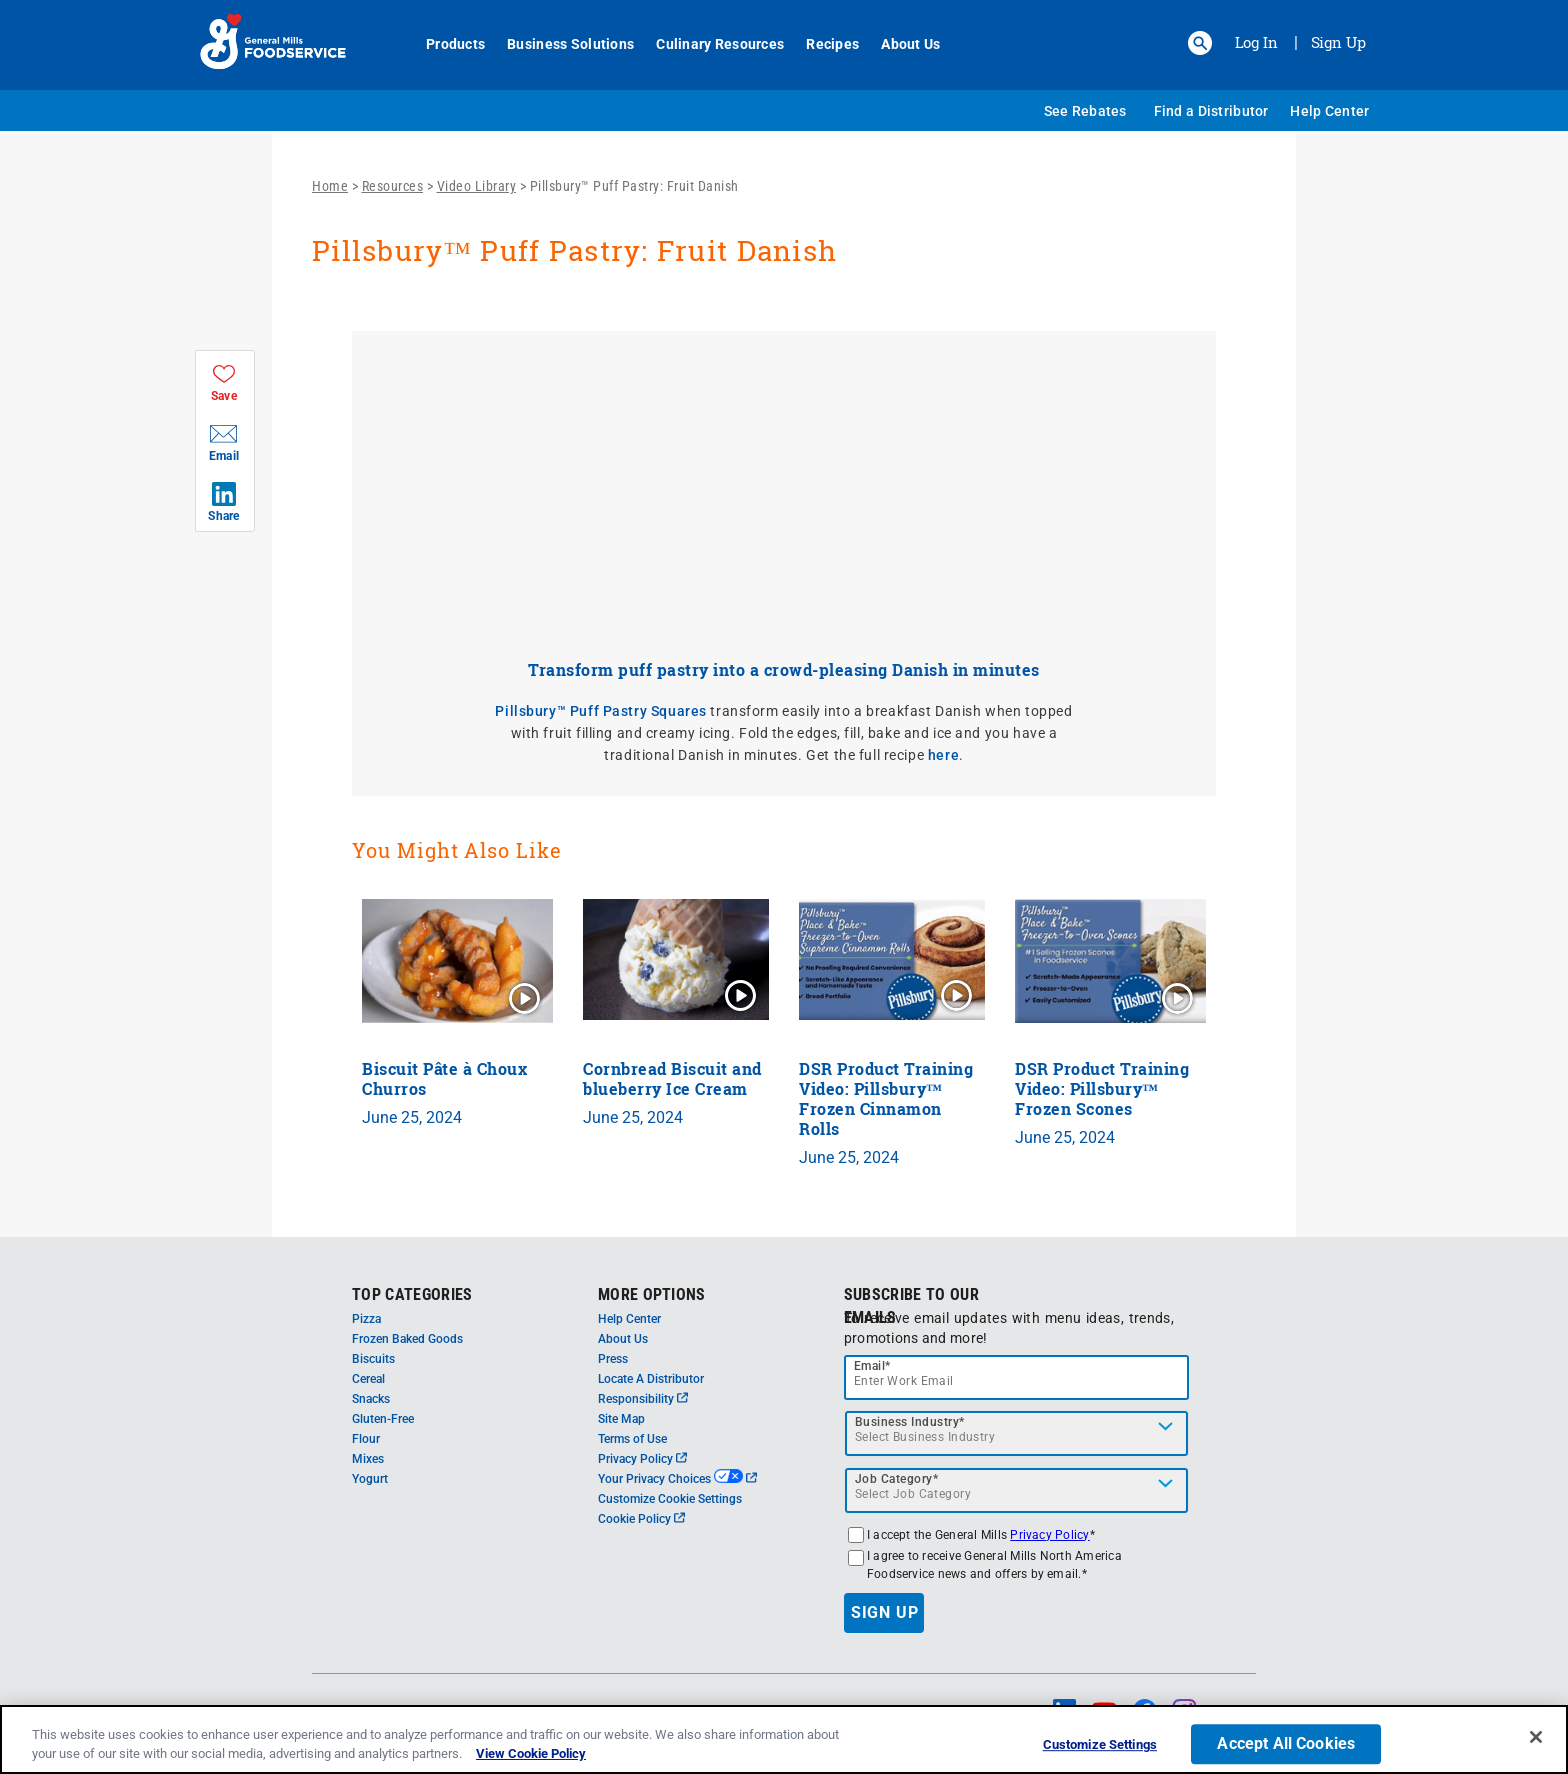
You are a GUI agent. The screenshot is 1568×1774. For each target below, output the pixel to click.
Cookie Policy (641, 1519)
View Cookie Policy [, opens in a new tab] (531, 1753)
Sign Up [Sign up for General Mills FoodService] (1338, 42)
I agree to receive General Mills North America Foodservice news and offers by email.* (994, 1565)
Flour (366, 1439)
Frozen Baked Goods (407, 1339)
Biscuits (373, 1359)
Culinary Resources (709, 44)
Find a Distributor (1211, 111)
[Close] (1536, 1737)
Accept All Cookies (1286, 1744)
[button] (1200, 43)
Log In (1256, 42)
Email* (872, 1366)
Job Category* (897, 1479)
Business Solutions (559, 44)
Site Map (621, 1419)
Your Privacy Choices (677, 1479)
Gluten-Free (383, 1419)
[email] (1017, 1377)
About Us (899, 44)
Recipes (821, 44)
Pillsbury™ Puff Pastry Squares (600, 711)
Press (613, 1359)
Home (330, 186)
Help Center (1329, 111)
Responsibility (643, 1399)
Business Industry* (910, 1422)
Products (444, 44)
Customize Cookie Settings (670, 1499)
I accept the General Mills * (981, 1535)
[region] (784, 1739)
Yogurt (370, 1479)
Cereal (368, 1379)
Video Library (477, 186)
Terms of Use (632, 1439)
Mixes (368, 1459)
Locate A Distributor (651, 1379)
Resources (393, 186)
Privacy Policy (642, 1459)
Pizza (366, 1319)
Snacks (371, 1399)
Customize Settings (1100, 1745)
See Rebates (1085, 111)
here (943, 755)
